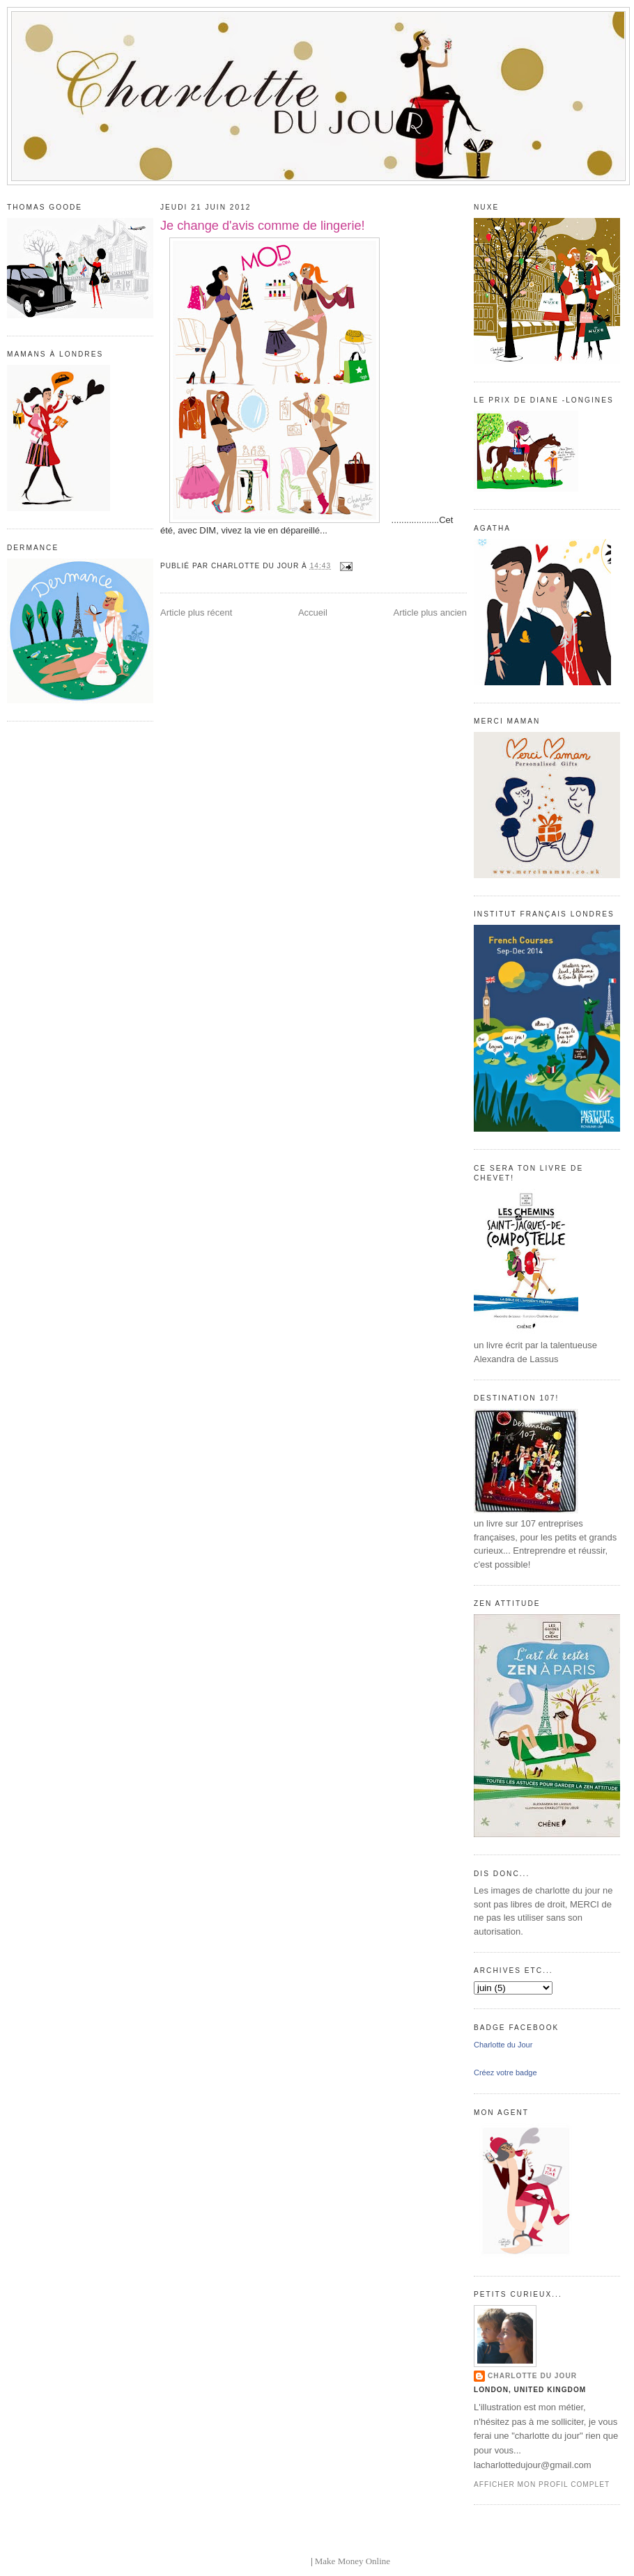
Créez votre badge (505, 2072)
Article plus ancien (430, 612)
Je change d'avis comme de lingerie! (262, 226)
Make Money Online (352, 2561)
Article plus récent (196, 612)
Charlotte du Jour (503, 2044)
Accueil (312, 612)
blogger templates (276, 2561)
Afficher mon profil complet (542, 2484)
